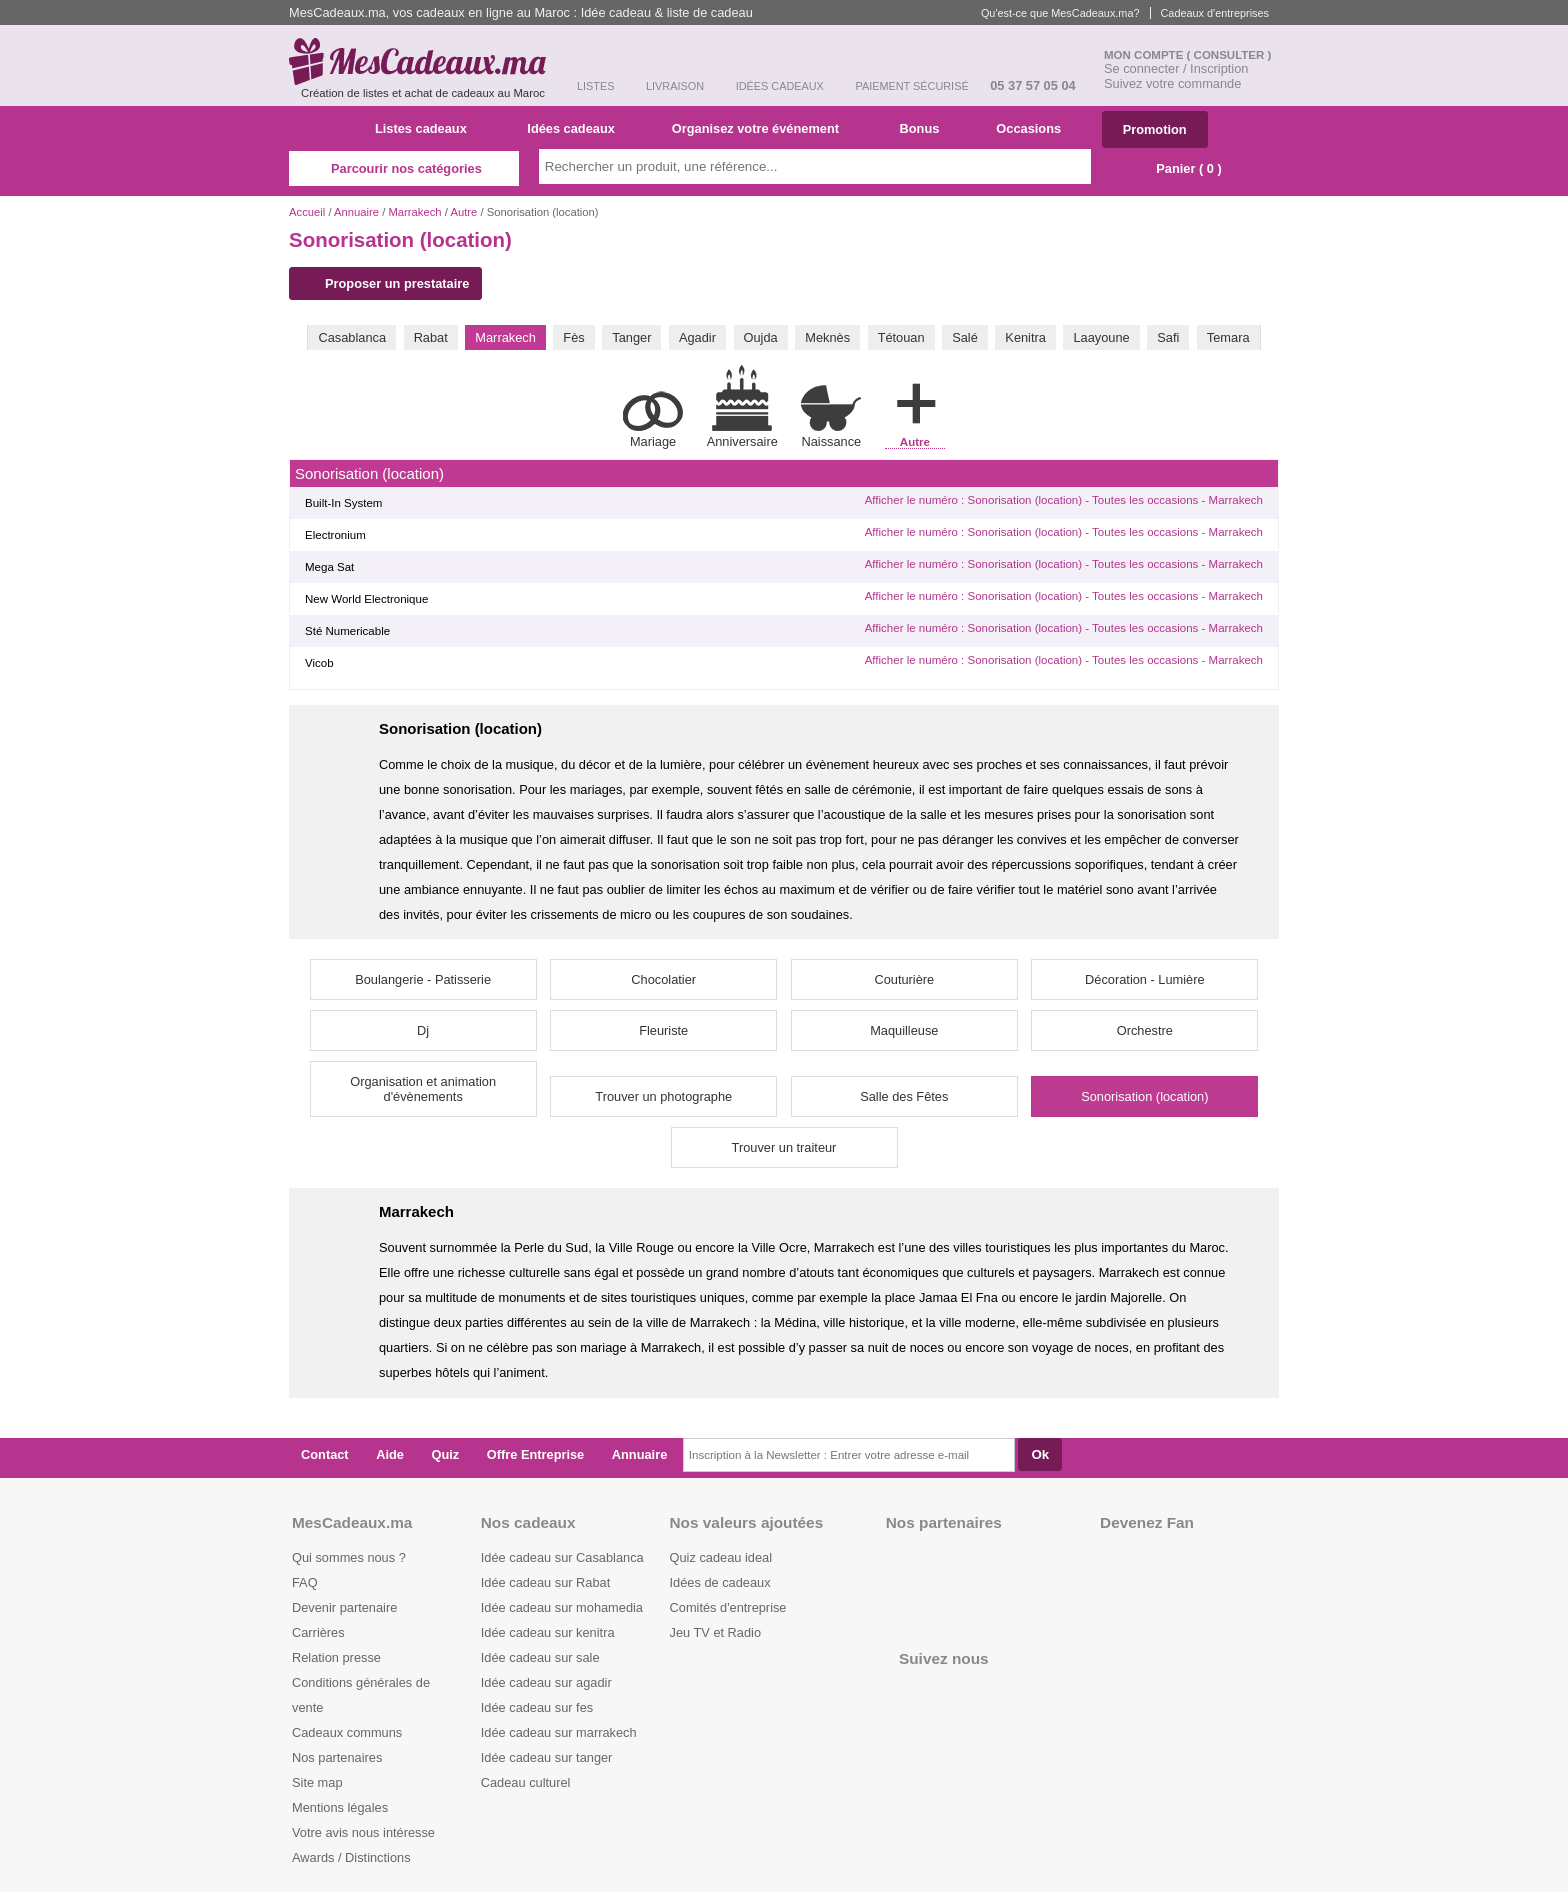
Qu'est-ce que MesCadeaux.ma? (1060, 13)
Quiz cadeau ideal (721, 1557)
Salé (965, 337)
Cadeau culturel (526, 1782)
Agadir (697, 337)
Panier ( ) (1179, 168)
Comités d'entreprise (728, 1607)
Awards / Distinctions (351, 1857)
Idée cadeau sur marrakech (559, 1732)
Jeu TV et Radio (716, 1632)
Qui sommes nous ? (349, 1557)
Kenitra (1025, 337)
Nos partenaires (337, 1757)
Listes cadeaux (428, 128)
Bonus (926, 128)
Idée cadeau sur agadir (546, 1682)
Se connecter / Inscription (1176, 68)
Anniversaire (742, 407)
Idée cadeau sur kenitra (548, 1632)
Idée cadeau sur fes (537, 1707)
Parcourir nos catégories (404, 168)
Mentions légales (340, 1807)
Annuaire (356, 212)
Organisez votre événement (763, 128)
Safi (1168, 337)
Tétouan (901, 337)
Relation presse (336, 1657)
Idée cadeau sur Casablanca (562, 1557)
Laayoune (1101, 337)
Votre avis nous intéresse (363, 1832)
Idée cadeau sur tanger (547, 1757)
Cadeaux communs (347, 1732)
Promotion (1155, 129)
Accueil (307, 212)
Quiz (446, 1454)
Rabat (431, 337)
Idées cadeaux (577, 128)
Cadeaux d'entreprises (1215, 13)
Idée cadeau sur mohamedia (562, 1607)
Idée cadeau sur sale (540, 1657)
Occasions (1036, 128)
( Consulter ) (1229, 55)
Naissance (831, 416)
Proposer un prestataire (388, 283)
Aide (390, 1454)
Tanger (631, 337)
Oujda (761, 337)
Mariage (653, 420)
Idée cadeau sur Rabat (545, 1582)
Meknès (827, 337)
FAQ (305, 1582)
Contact (325, 1454)
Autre (463, 212)
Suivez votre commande (1172, 83)
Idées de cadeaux (720, 1582)
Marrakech (414, 212)
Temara (1228, 337)
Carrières (318, 1632)
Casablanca (352, 337)
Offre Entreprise (535, 1454)
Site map (317, 1782)
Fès (573, 337)
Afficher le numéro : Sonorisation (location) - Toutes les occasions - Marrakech (1064, 500)
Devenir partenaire (344, 1607)
